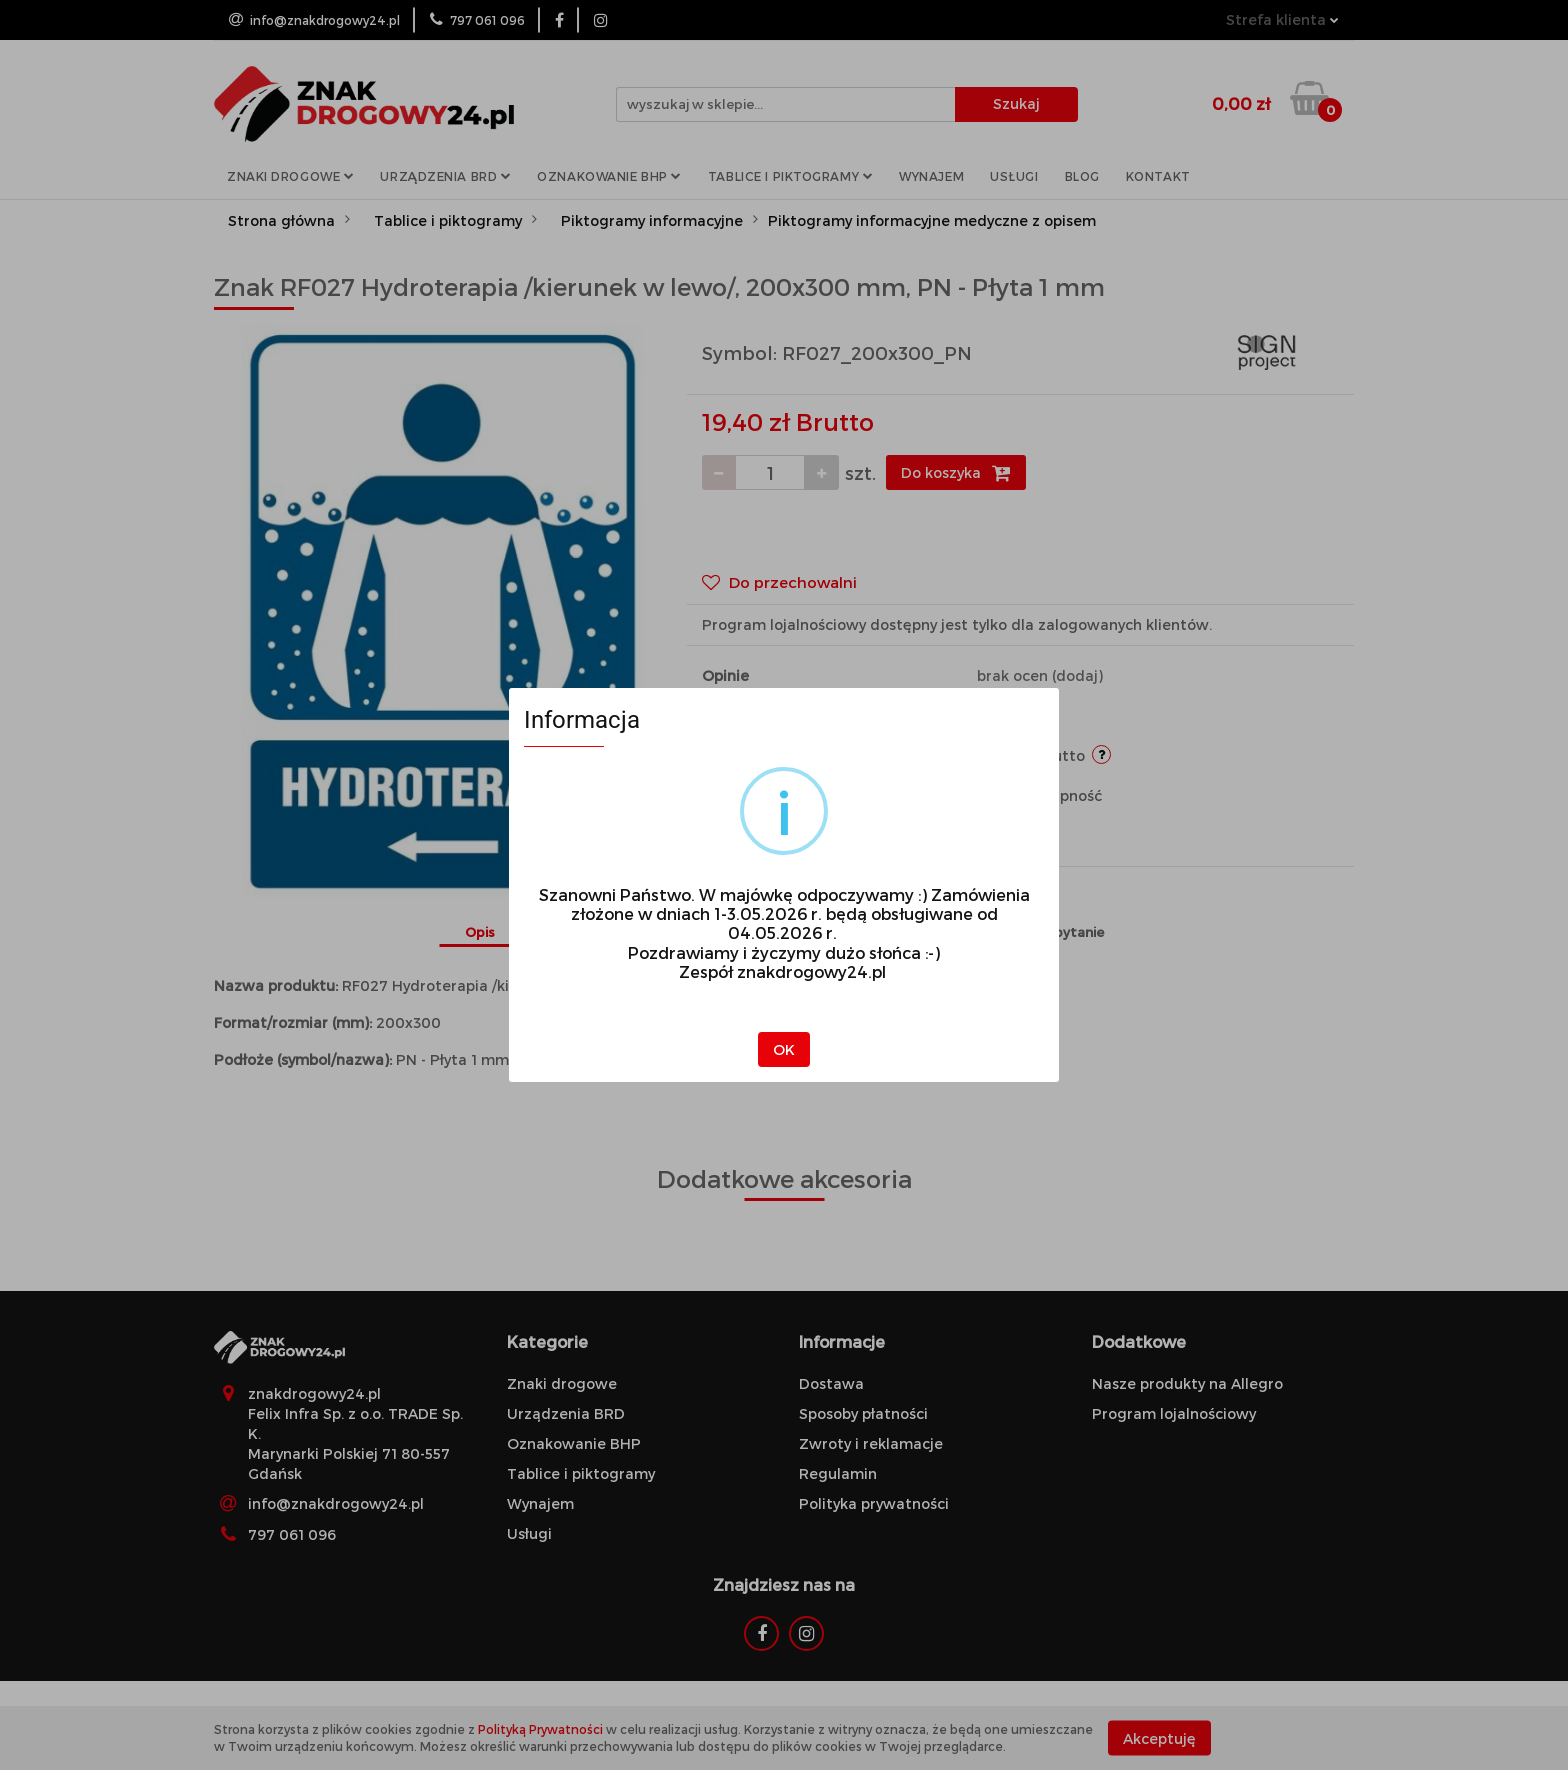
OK (784, 1049)
